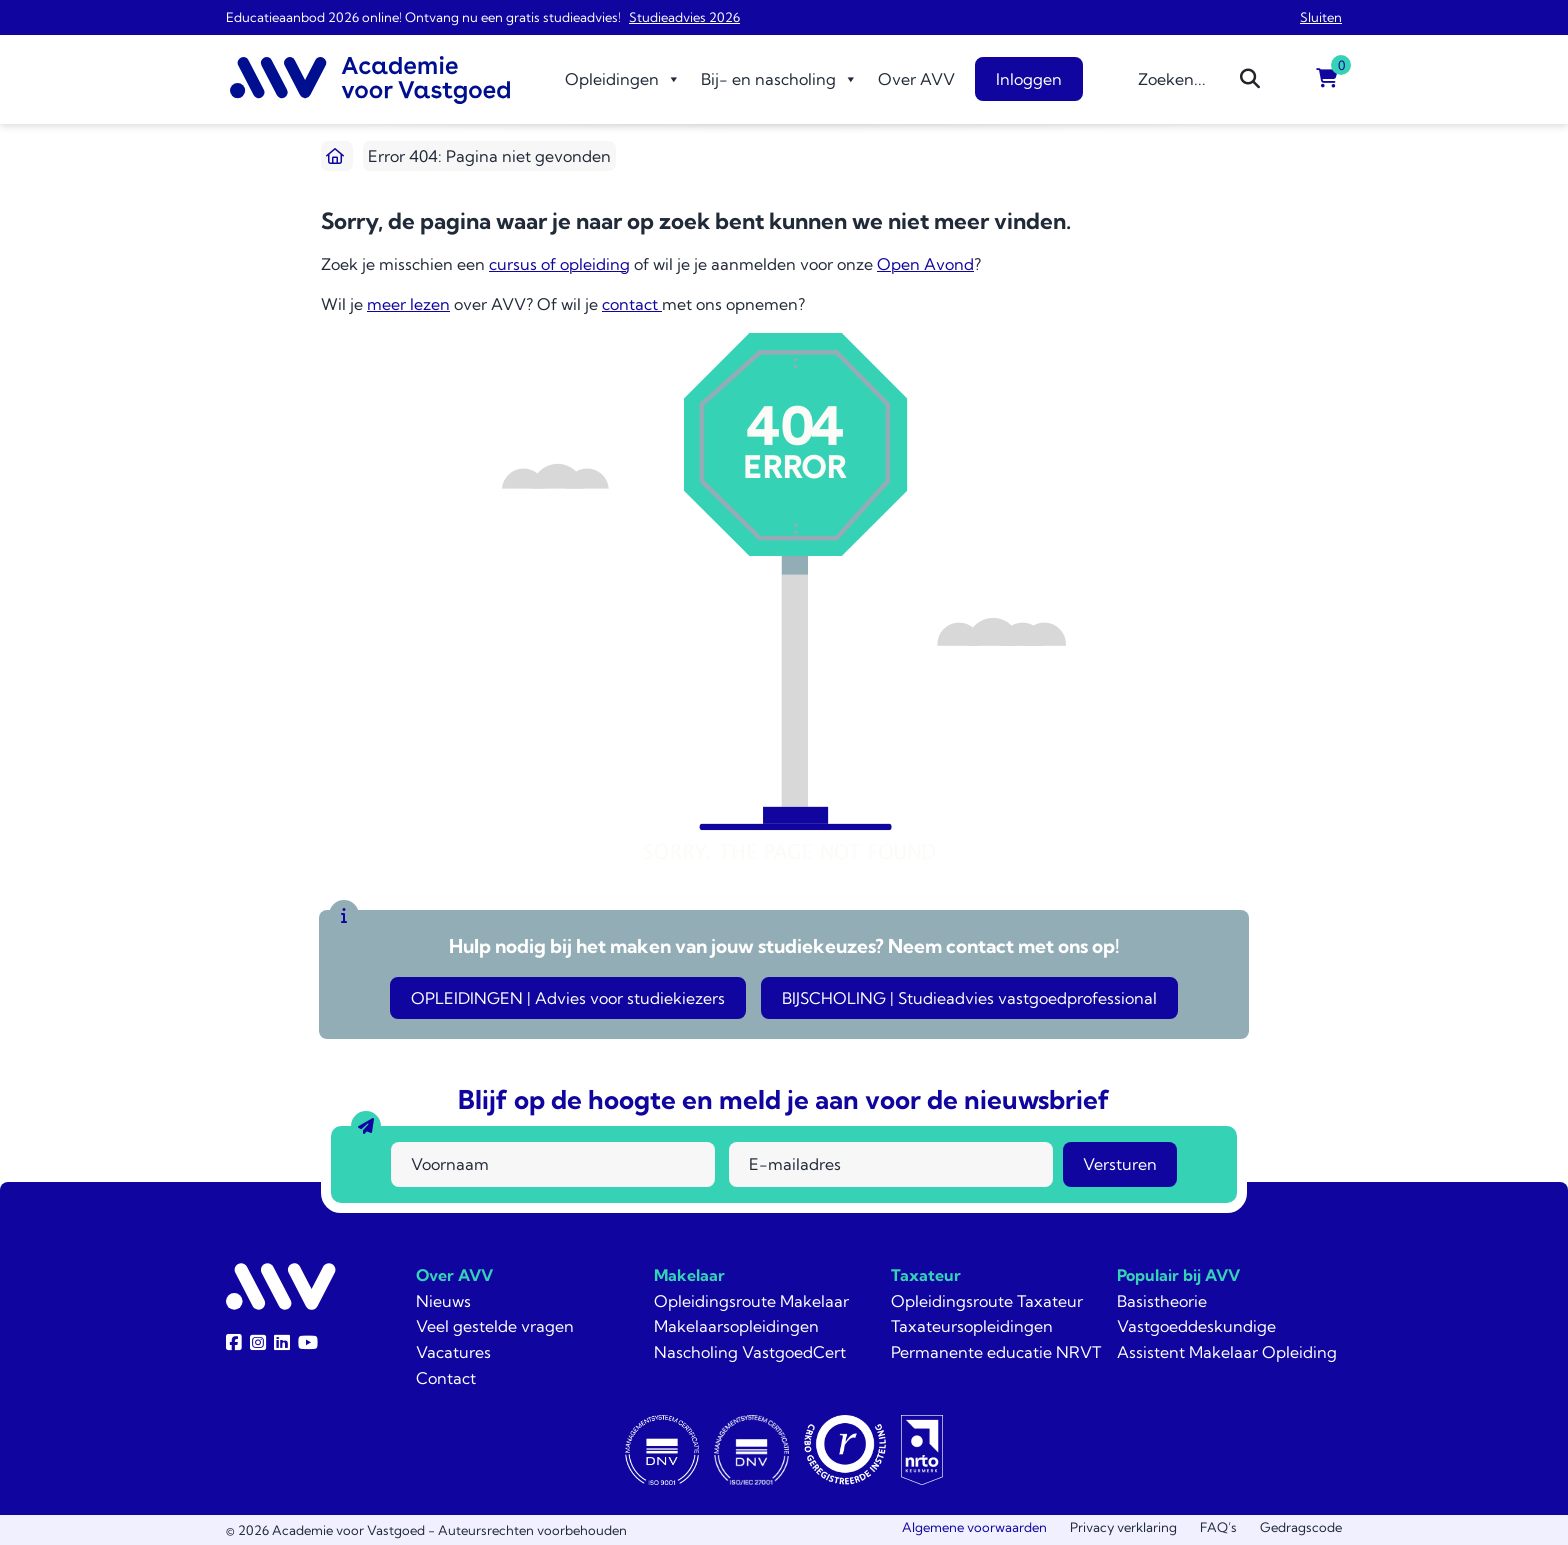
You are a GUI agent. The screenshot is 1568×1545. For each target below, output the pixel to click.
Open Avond (925, 264)
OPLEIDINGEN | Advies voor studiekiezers (568, 998)
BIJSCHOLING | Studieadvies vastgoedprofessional (969, 998)
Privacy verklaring (1123, 1527)
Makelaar (689, 1275)
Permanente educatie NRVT (996, 1352)
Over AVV (916, 79)
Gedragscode (1301, 1527)
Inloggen (1029, 79)
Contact (446, 1378)
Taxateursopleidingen (972, 1326)
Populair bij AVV (1178, 1275)
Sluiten (1321, 17)
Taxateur (926, 1275)
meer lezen (408, 304)
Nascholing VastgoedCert (750, 1352)
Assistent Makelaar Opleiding (1227, 1352)
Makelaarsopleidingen (736, 1326)
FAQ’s (1218, 1527)
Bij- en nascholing (779, 79)
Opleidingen (623, 79)
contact (632, 304)
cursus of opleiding (559, 264)
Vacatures (453, 1352)
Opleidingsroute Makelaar (751, 1301)
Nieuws (443, 1301)
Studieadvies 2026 (684, 17)
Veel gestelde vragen (495, 1326)
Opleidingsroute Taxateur (987, 1301)
